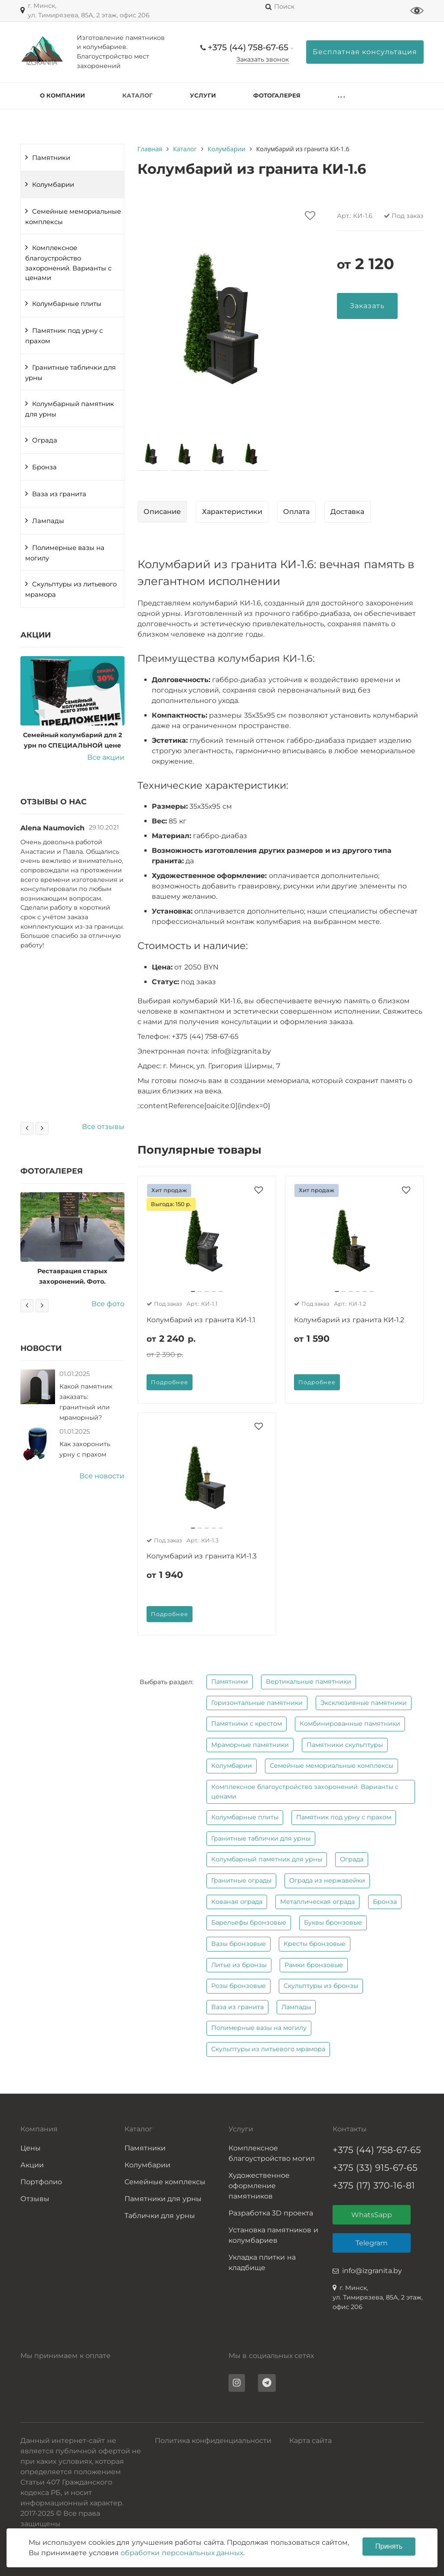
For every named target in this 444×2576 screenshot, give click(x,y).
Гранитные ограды (241, 1880)
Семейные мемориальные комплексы (73, 217)
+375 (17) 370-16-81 (374, 2185)
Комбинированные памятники (350, 1723)
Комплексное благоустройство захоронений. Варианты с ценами (68, 263)
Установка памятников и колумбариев (273, 2235)
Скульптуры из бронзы (321, 1986)
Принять (389, 2546)
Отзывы (34, 2199)
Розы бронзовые (238, 1986)
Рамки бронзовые (313, 1965)
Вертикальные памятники (308, 1681)
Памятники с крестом (246, 1723)
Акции (32, 2165)
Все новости (101, 1476)
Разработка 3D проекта (271, 2213)
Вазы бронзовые (238, 1944)
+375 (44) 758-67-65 (248, 47)
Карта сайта (310, 2440)
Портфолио (41, 2182)
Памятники (51, 158)
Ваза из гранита (59, 494)
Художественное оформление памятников (259, 2185)
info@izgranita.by (372, 2271)
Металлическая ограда (317, 1902)
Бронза (44, 467)
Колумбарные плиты (66, 304)
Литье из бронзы (239, 1965)
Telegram (372, 2243)
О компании (62, 95)
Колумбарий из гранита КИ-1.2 (349, 1320)
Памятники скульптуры (345, 1745)
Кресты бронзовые (315, 1944)
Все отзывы (103, 1126)
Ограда (44, 440)
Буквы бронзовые (333, 1922)
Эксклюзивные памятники (363, 1703)
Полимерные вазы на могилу (64, 553)
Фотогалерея (276, 95)
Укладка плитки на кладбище (262, 2262)
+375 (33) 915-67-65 (375, 2167)
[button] (192, 1291)
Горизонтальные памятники (257, 1703)
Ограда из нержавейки (327, 1880)
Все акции (105, 757)
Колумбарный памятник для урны (69, 409)
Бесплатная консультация (365, 52)
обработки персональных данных (182, 2553)
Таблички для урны (159, 2216)
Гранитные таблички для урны (70, 373)
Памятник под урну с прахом (64, 336)
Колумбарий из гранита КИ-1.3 (202, 1556)
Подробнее (169, 1382)
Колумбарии (53, 185)
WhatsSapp (371, 2215)
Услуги (203, 95)
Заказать (367, 306)
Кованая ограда (236, 1902)
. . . (341, 95)
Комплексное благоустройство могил (272, 2153)
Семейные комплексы (165, 2182)
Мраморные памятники (250, 1745)
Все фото (107, 1304)
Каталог (137, 95)
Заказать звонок (262, 59)
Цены (30, 2148)
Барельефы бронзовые (248, 1922)
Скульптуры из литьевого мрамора (71, 589)
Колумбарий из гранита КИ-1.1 (201, 1320)
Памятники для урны (163, 2199)
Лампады (48, 521)
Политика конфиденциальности (213, 2440)
